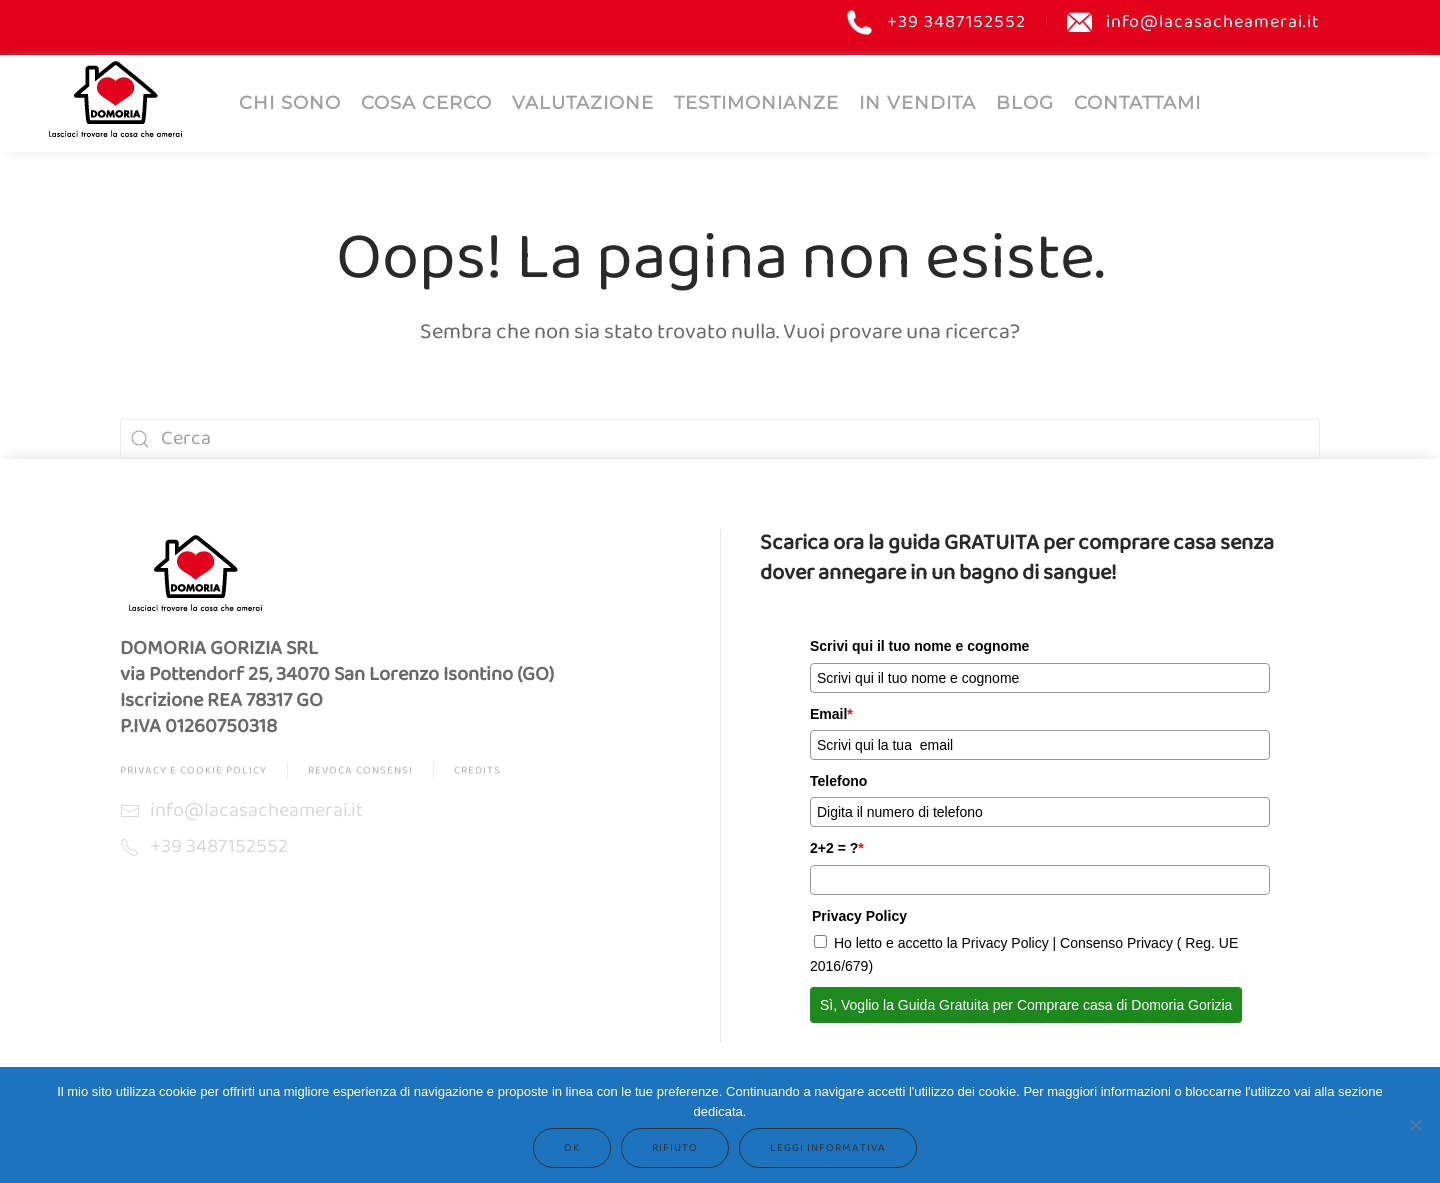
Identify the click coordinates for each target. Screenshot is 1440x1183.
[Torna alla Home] (115, 98)
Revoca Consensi (360, 775)
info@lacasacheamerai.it (1194, 22)
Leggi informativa (828, 1148)
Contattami (1137, 103)
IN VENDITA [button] (917, 103)
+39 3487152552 (936, 22)
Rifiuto (675, 1148)
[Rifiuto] (1415, 1125)
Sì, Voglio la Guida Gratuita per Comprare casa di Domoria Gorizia (1026, 1005)
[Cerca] (720, 439)
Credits (477, 775)
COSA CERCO (426, 103)
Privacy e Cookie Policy (193, 775)
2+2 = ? (837, 848)
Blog (1025, 103)
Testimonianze (756, 103)
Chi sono (290, 103)
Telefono (838, 781)
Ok (572, 1148)
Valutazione (583, 103)
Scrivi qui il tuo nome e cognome (919, 646)
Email (831, 714)
